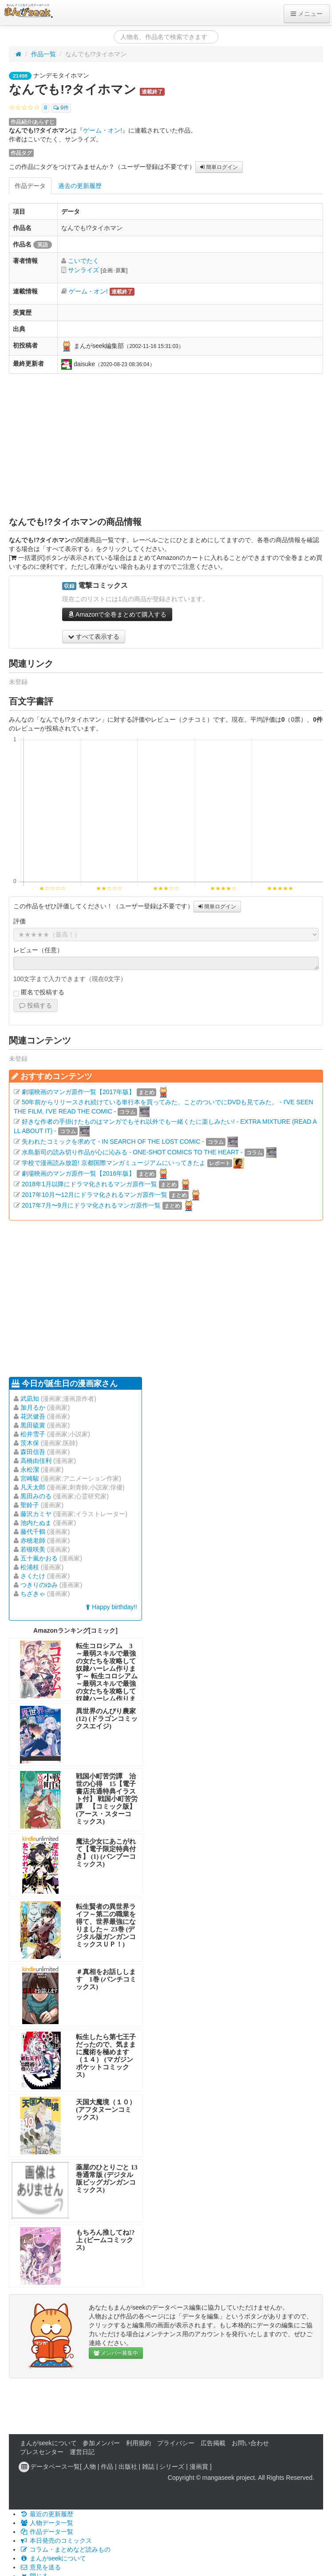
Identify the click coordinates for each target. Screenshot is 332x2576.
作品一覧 (43, 54)
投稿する (35, 1005)
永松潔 (29, 1469)
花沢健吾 (32, 1416)
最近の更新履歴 (46, 2513)
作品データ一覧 (46, 2531)
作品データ (30, 185)
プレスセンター (41, 2451)
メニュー (307, 13)
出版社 (128, 2466)
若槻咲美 (32, 1549)
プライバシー (175, 2443)
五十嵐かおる (39, 1558)
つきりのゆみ (39, 1584)
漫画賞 (199, 2466)
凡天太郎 (32, 1487)
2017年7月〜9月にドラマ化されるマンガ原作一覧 (91, 1205)
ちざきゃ (32, 1593)
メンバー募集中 (116, 2353)
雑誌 (148, 2466)
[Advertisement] (166, 445)
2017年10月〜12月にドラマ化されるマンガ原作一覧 (94, 1194)
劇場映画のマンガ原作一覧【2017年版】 (78, 1091)
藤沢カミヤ (35, 1513)
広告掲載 (213, 2443)
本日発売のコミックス (56, 2540)
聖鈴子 (29, 1505)
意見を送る (40, 2567)
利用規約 (138, 2443)
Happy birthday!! (111, 1606)
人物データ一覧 (46, 2522)
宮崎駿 (29, 1478)
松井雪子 (32, 1434)
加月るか (32, 1407)
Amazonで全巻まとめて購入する (117, 614)
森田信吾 (32, 1451)
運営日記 (82, 2451)
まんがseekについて (48, 2443)
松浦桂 (29, 1567)
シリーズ (171, 2466)
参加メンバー (101, 2443)
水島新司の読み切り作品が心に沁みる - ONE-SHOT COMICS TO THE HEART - (132, 1152)
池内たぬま (35, 1522)
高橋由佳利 (35, 1460)
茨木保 (29, 1442)
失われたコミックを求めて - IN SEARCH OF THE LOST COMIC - (113, 1141)
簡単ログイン (219, 167)
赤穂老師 (32, 1540)
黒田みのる (35, 1496)
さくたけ (32, 1575)
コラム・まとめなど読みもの (65, 2549)
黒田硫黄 (32, 1425)
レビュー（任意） (38, 950)
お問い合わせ (250, 2443)
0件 (61, 108)
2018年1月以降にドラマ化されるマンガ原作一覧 (89, 1184)
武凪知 (29, 1398)
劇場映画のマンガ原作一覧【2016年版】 (78, 1173)
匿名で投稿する (38, 993)
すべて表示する (93, 636)
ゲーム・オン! (102, 130)
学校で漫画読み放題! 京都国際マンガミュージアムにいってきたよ (114, 1162)
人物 (89, 2466)
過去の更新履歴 (80, 185)
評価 (19, 921)
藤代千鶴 (32, 1531)
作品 (107, 2466)
